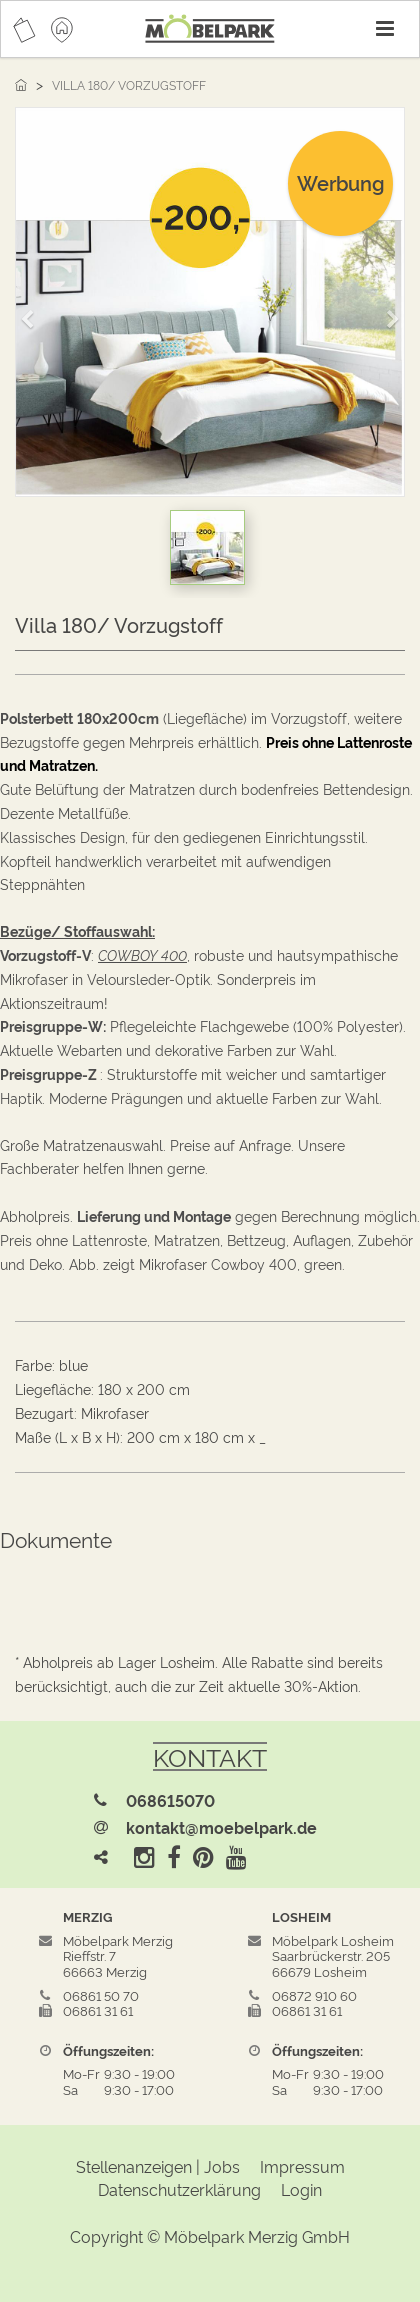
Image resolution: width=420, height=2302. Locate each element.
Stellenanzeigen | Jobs (158, 2166)
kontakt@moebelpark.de (221, 1827)
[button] (34, 310)
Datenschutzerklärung (179, 2189)
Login (301, 2189)
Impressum (302, 2166)
